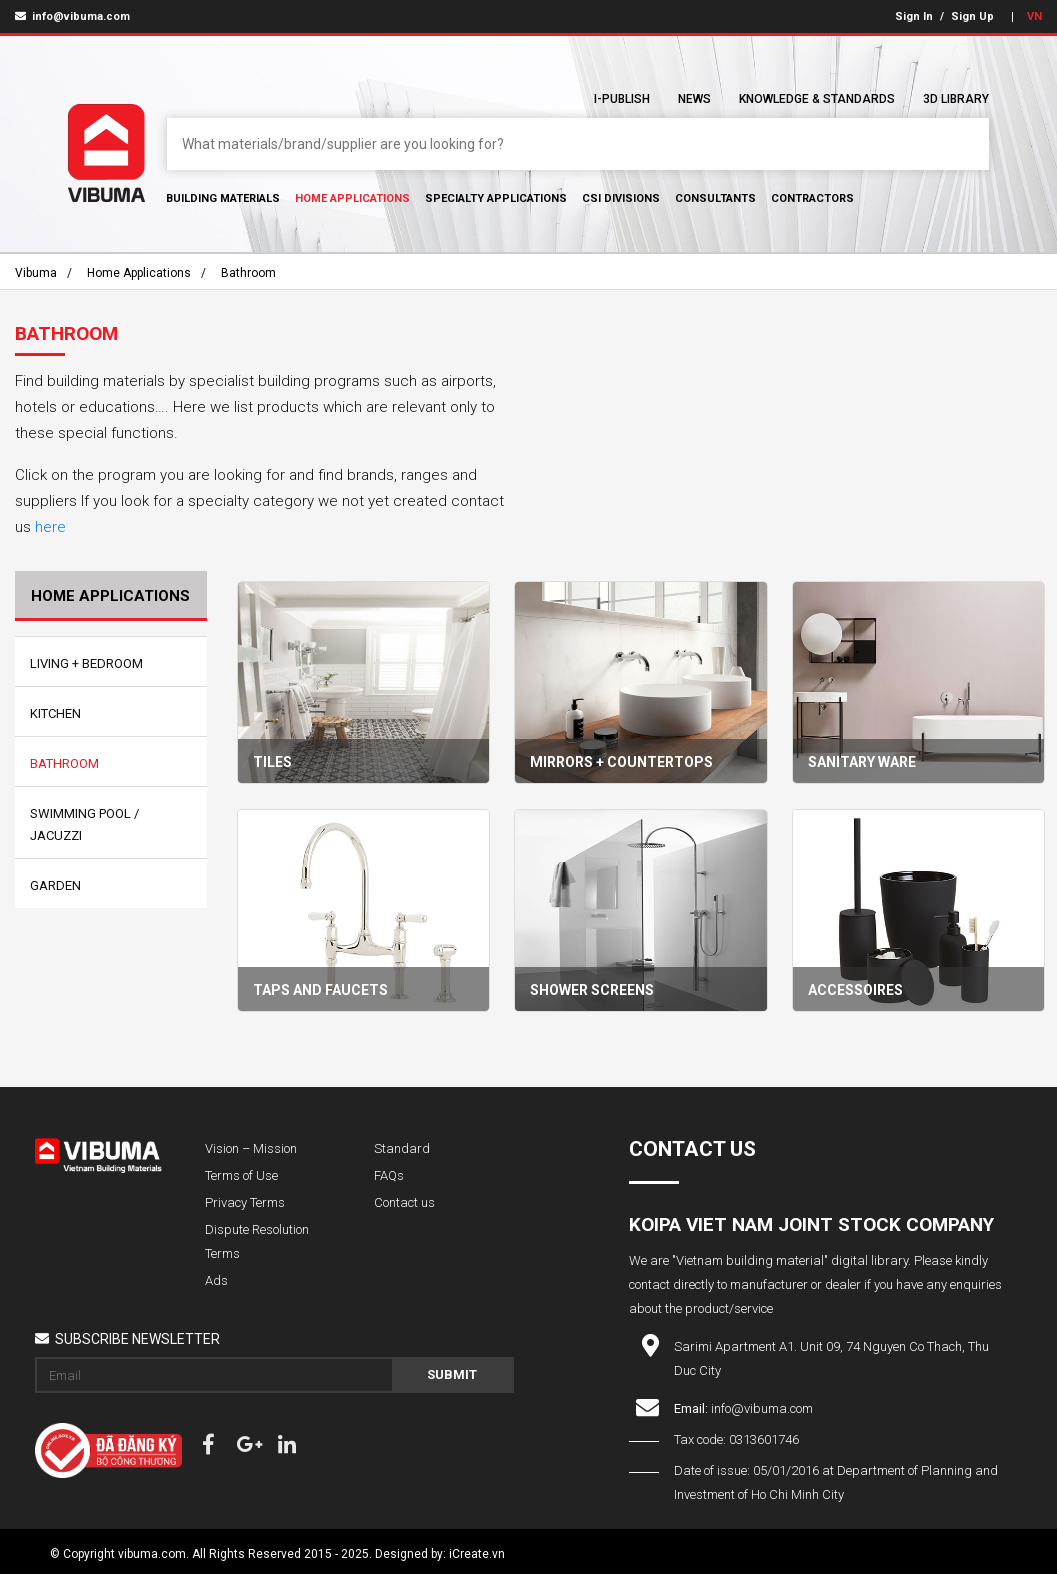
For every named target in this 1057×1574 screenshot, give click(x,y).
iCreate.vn (477, 1554)
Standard (402, 1148)
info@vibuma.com (72, 16)
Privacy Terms (245, 1202)
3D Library (956, 99)
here (50, 527)
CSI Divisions (621, 198)
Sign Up (972, 16)
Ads (216, 1280)
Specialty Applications (496, 198)
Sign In (914, 16)
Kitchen (55, 713)
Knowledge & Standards (817, 99)
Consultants (715, 198)
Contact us (404, 1202)
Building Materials (223, 198)
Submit (452, 1374)
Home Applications (352, 198)
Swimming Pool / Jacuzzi (84, 824)
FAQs (389, 1175)
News (694, 99)
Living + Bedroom (86, 663)
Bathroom (248, 273)
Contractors (812, 198)
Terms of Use (241, 1175)
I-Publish (622, 99)
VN (1034, 16)
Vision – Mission (251, 1148)
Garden (55, 885)
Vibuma (36, 273)
